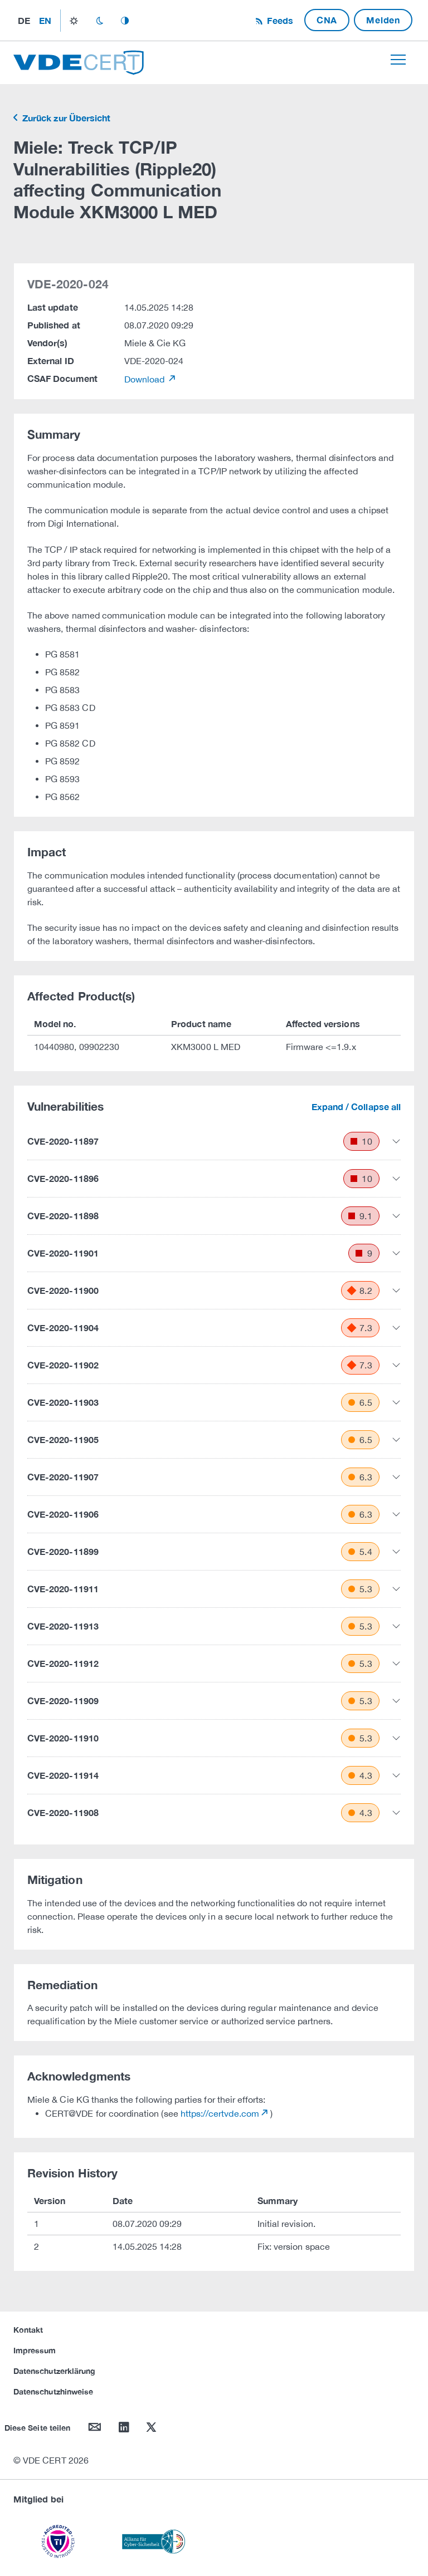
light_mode (74, 20)
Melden (383, 19)
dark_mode (99, 20)
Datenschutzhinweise (53, 2391)
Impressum (34, 2350)
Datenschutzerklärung (54, 2371)
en (45, 20)
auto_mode (125, 20)
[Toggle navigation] (398, 59)
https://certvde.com (220, 2113)
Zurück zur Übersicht (65, 117)
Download (145, 379)
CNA (327, 19)
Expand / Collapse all (356, 1106)
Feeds (279, 20)
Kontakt (28, 2329)
